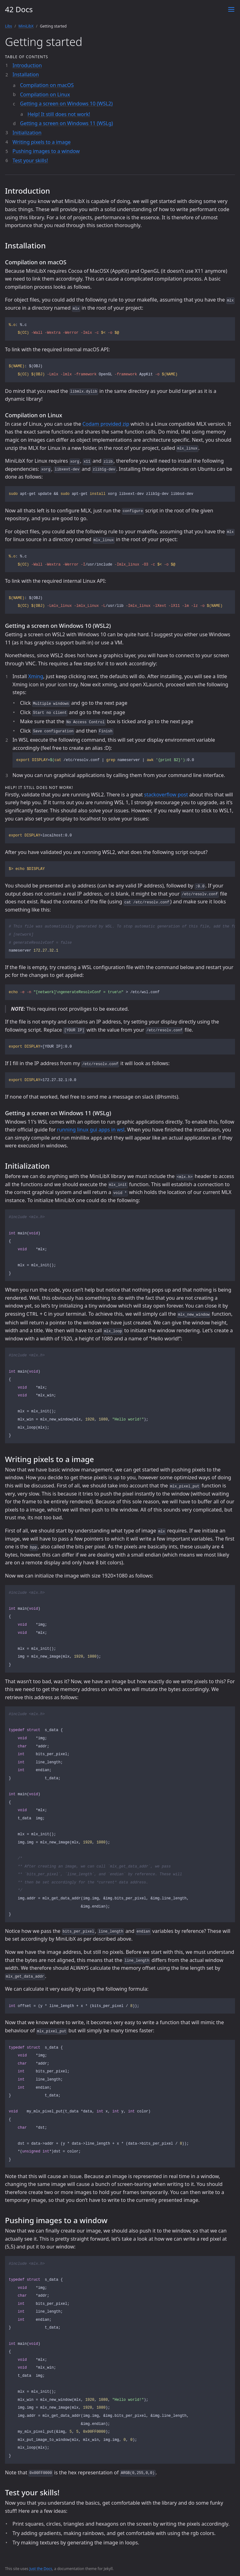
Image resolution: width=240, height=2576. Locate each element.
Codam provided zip (105, 423)
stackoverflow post (166, 794)
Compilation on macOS (47, 85)
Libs (8, 26)
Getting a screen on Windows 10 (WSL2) (66, 103)
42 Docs (19, 9)
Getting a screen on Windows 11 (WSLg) (66, 123)
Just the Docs (40, 2568)
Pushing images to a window (46, 151)
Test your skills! (30, 160)
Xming (35, 676)
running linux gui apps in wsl (90, 1129)
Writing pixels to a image (41, 142)
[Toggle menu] (231, 9)
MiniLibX (25, 26)
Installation (25, 74)
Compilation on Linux (45, 94)
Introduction (27, 65)
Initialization (27, 132)
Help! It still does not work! (59, 114)
